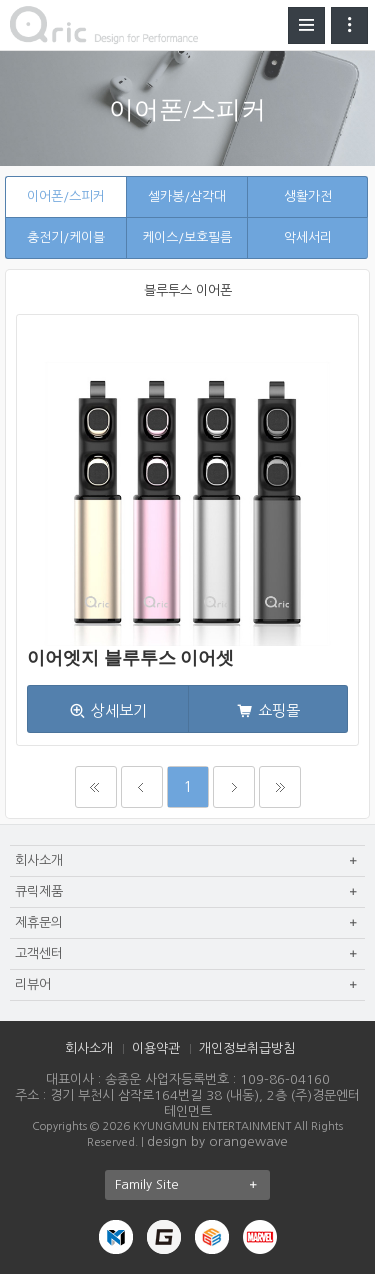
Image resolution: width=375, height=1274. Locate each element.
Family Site (192, 1185)
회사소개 (89, 1048)
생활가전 (308, 196)
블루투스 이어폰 (188, 290)
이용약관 (156, 1048)
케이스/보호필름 (187, 237)
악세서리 (308, 237)
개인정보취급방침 (247, 1048)
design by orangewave (217, 1141)
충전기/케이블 (66, 237)
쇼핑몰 (279, 710)
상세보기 (119, 710)
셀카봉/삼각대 (187, 196)
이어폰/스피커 (66, 196)
